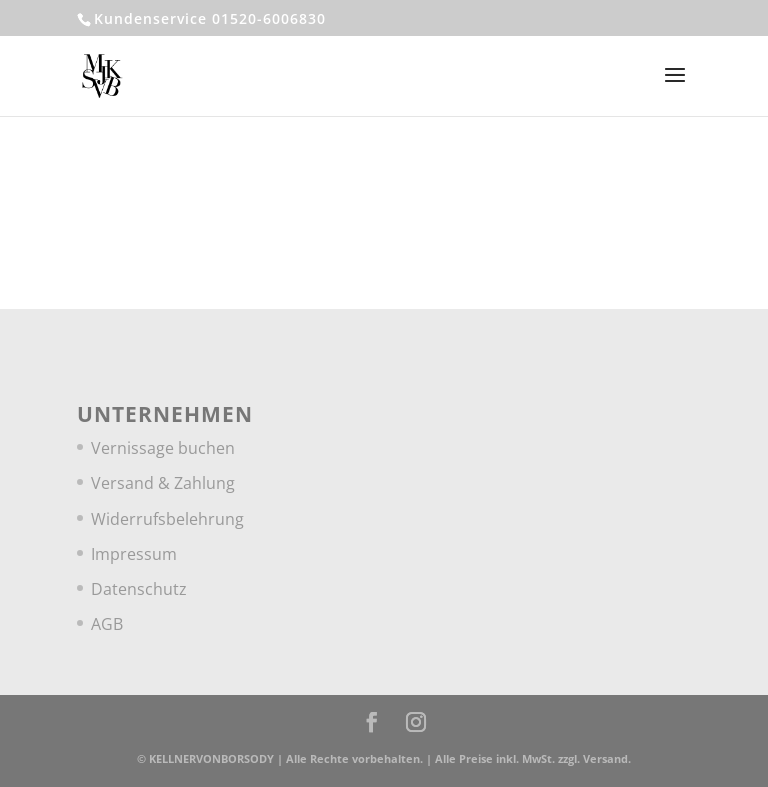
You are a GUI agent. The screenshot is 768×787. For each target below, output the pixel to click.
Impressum (134, 554)
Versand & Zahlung (163, 483)
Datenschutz (139, 589)
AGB (107, 624)
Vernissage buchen (163, 448)
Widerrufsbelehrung (167, 519)
